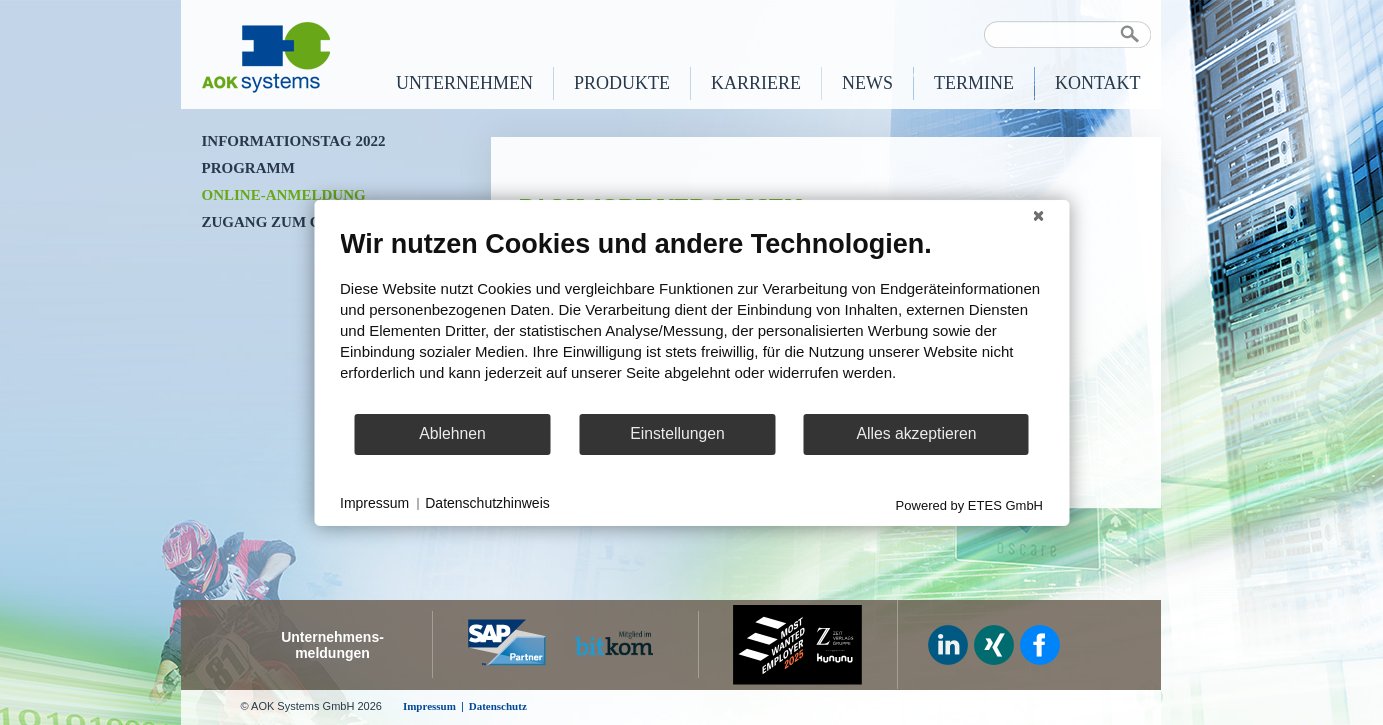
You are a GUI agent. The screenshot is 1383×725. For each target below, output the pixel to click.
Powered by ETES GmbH (969, 504)
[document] (691, 319)
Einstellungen (677, 433)
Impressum (374, 503)
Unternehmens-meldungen (332, 645)
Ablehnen (452, 433)
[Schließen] (1038, 215)
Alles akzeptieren (916, 433)
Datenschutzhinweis (487, 503)
